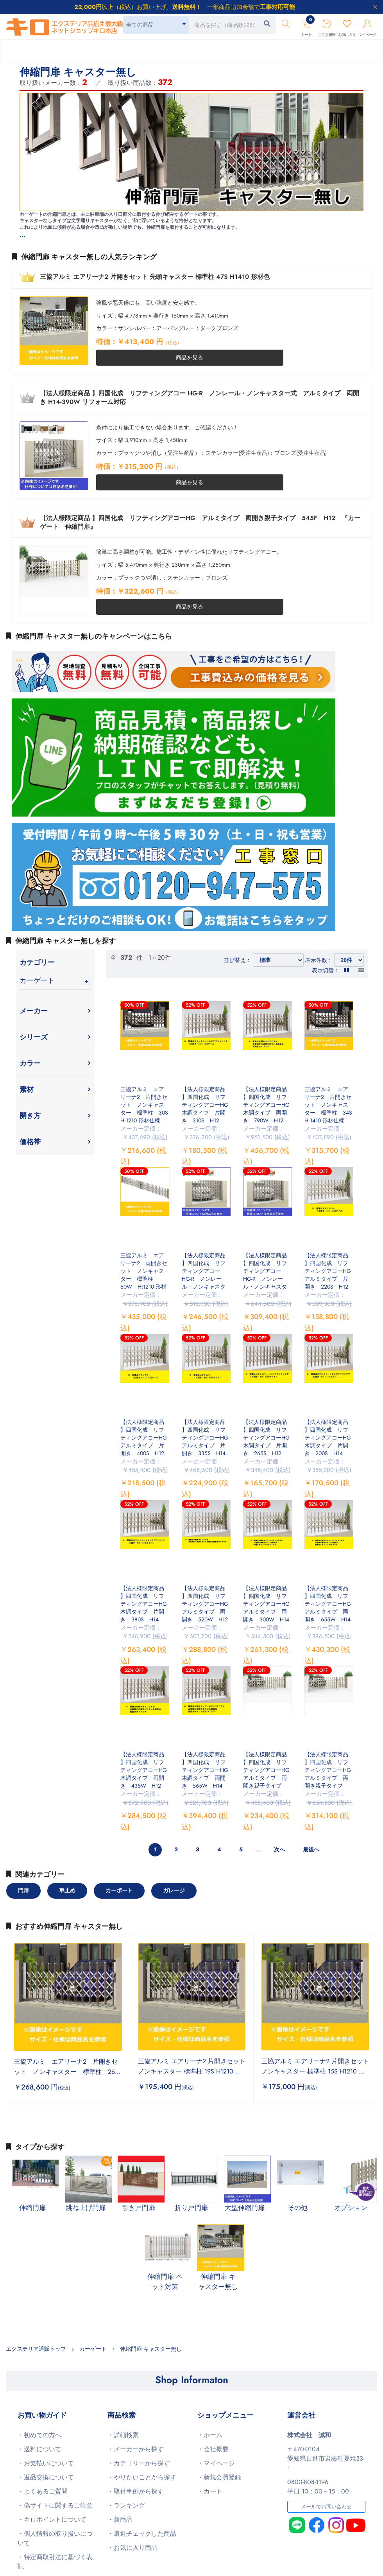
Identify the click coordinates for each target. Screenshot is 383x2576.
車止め (67, 1890)
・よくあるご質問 (43, 2491)
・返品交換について (46, 2477)
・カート (209, 2491)
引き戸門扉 (138, 2207)
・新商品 (119, 2519)
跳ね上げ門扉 (86, 2207)
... (22, 234)
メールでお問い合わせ (326, 2506)
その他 (298, 2207)
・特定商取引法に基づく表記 (55, 2562)
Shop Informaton (191, 2380)
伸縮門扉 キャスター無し (218, 2281)
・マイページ (216, 2463)
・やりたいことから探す (141, 2477)
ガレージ (174, 1890)
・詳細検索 (123, 2435)
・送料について (39, 2449)
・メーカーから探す (135, 2449)
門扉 (23, 1890)
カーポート (119, 1890)
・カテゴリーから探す (138, 2463)
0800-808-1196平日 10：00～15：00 (318, 2486)
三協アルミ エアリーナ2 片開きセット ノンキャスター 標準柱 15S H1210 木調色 (315, 2071)
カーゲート (37, 980)
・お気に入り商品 (132, 2547)
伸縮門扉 (32, 2207)
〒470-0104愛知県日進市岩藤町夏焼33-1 (325, 2458)
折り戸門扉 (191, 2207)
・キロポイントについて (52, 2519)
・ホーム (209, 2435)
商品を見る (189, 357)
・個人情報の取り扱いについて (55, 2538)
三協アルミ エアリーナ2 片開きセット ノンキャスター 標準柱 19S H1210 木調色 (191, 2071)
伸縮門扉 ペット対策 (165, 2281)
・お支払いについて (46, 2463)
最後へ (311, 1849)
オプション (350, 2207)
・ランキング (126, 2505)
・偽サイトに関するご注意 (55, 2505)
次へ (279, 1849)
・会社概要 (213, 2449)
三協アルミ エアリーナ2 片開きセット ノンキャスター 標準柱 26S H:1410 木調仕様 (69, 2071)
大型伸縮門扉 (245, 2207)
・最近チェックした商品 (141, 2533)
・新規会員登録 (219, 2477)
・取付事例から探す (135, 2491)
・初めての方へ (39, 2435)
